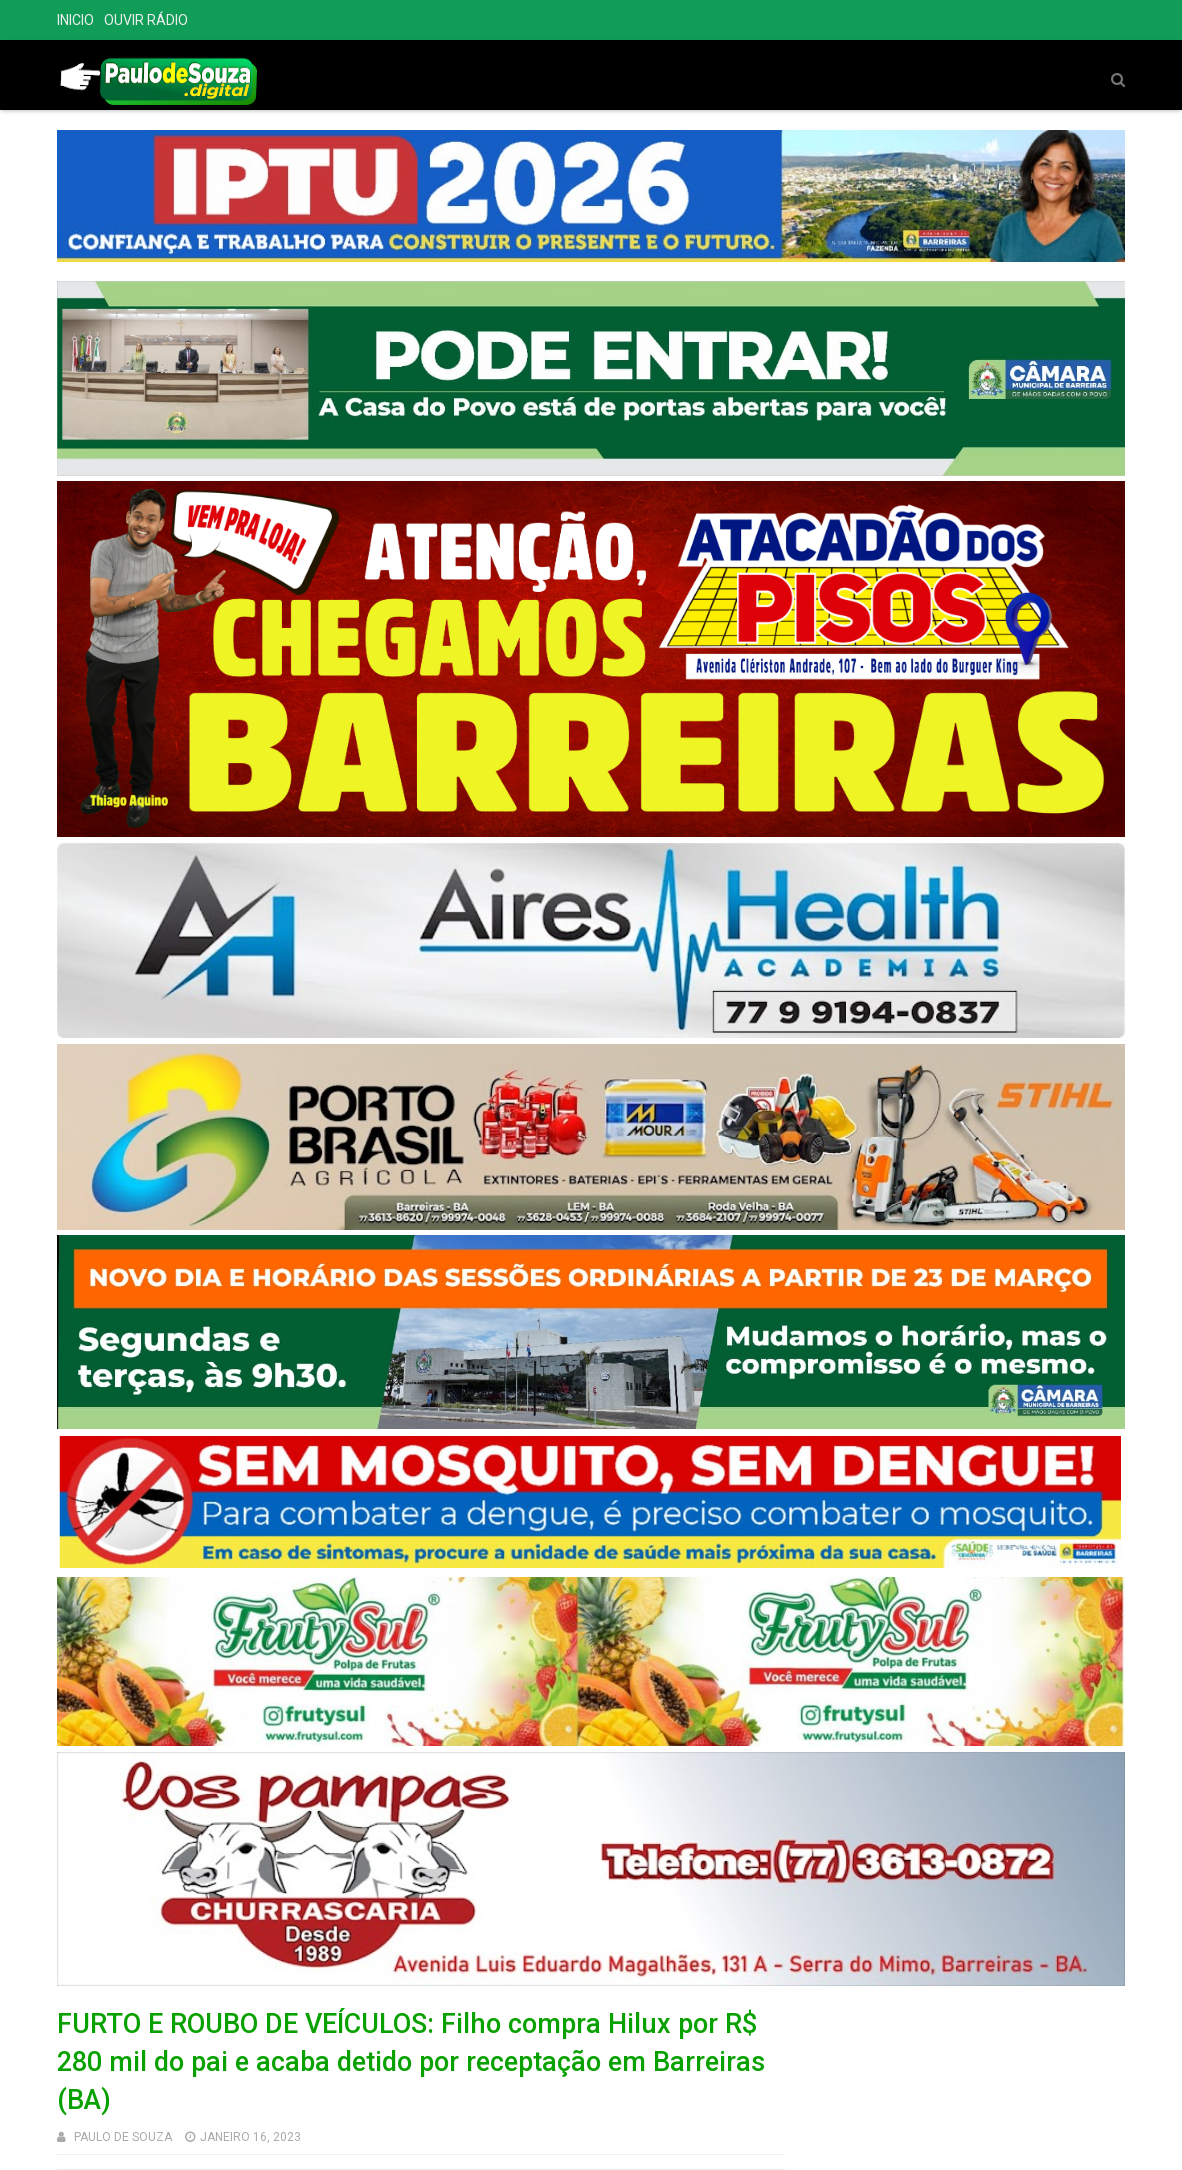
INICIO (75, 20)
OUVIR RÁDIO (146, 20)
